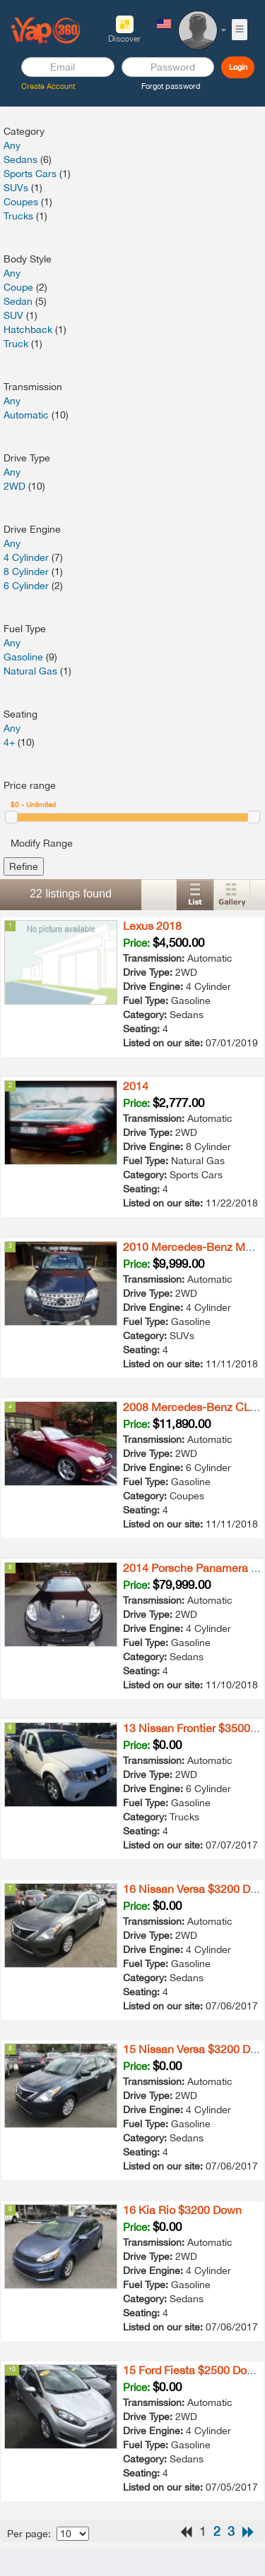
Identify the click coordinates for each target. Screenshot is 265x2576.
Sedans (20, 159)
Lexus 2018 (152, 925)
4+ (9, 742)
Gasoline (23, 657)
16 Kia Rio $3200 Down (182, 2209)
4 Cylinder (26, 557)
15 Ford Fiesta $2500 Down (192, 2370)
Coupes (21, 201)
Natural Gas (30, 671)
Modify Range (42, 843)
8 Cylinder (26, 571)
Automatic (26, 415)
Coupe (18, 287)
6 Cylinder (26, 585)
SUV (13, 315)
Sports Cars (30, 173)
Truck (16, 343)
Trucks (18, 216)
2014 (135, 1086)
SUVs (16, 187)
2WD (14, 486)
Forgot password (171, 86)
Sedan (18, 301)
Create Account (48, 86)
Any (12, 145)
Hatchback (28, 329)
